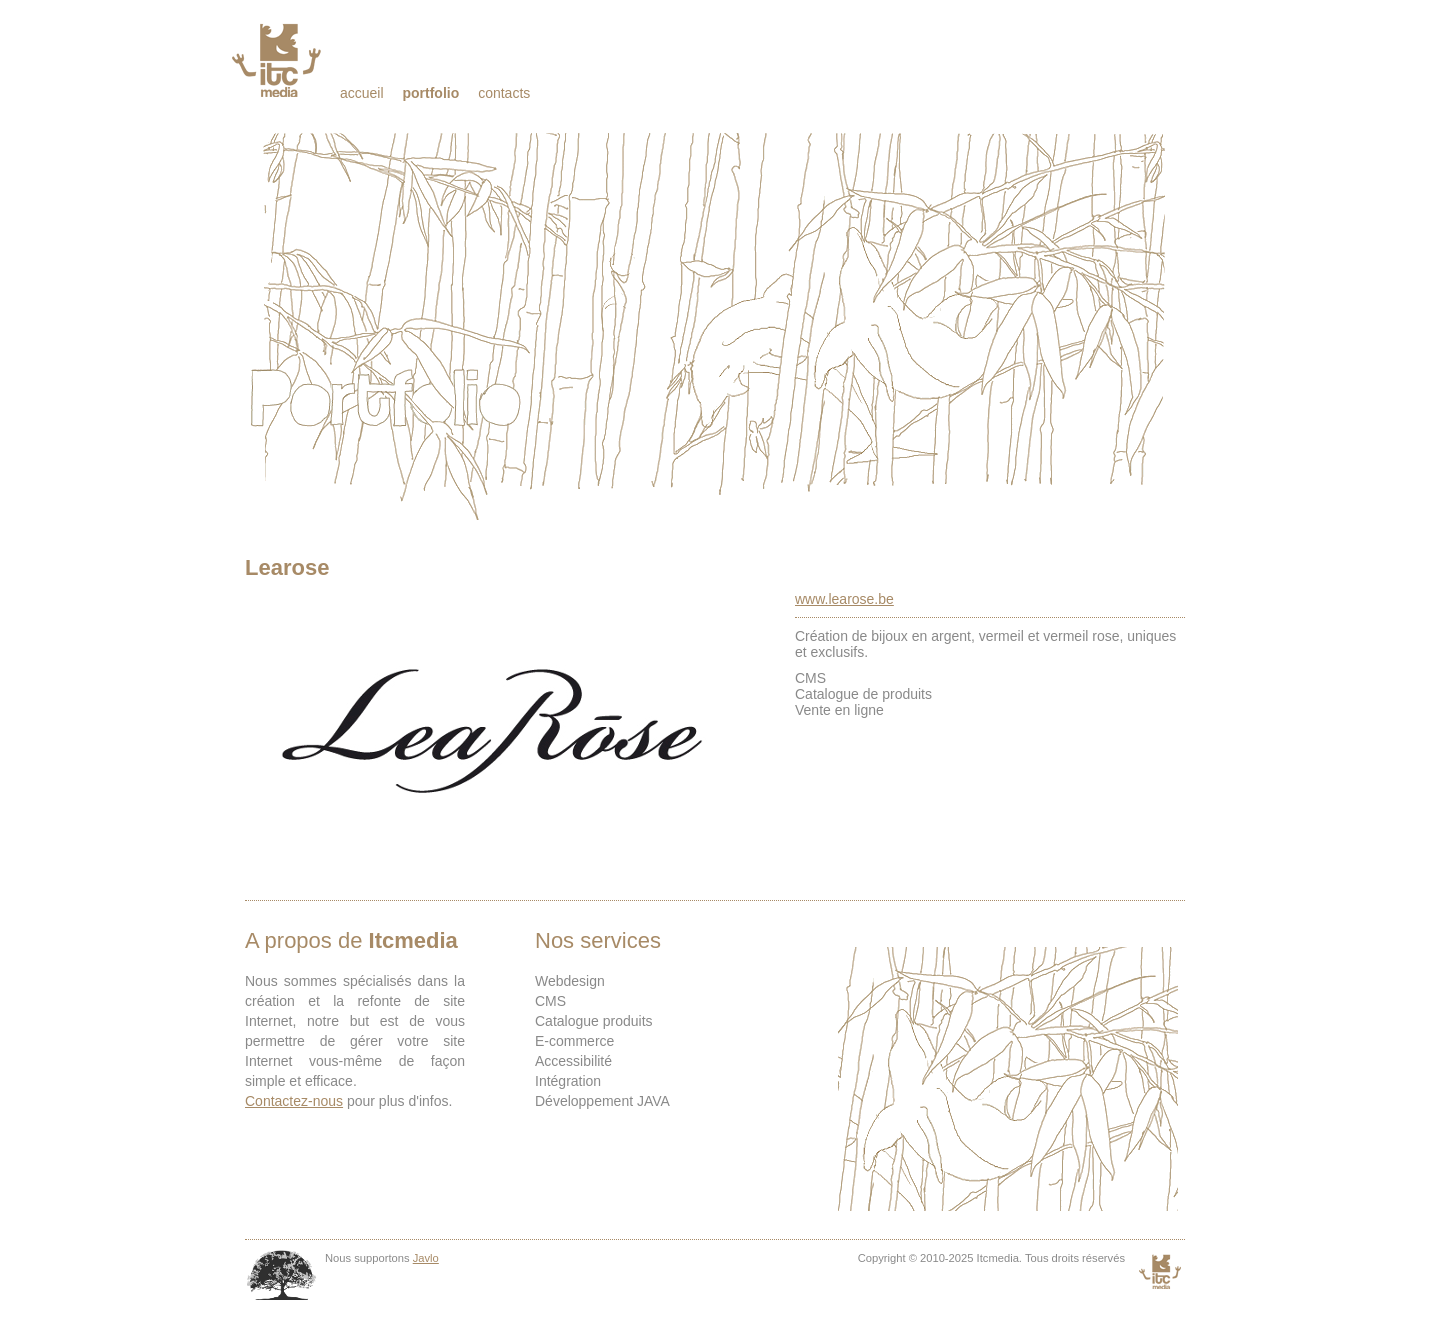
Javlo (426, 1258)
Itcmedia (278, 60)
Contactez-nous (294, 1101)
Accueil (362, 93)
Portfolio (430, 93)
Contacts (504, 93)
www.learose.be (844, 599)
